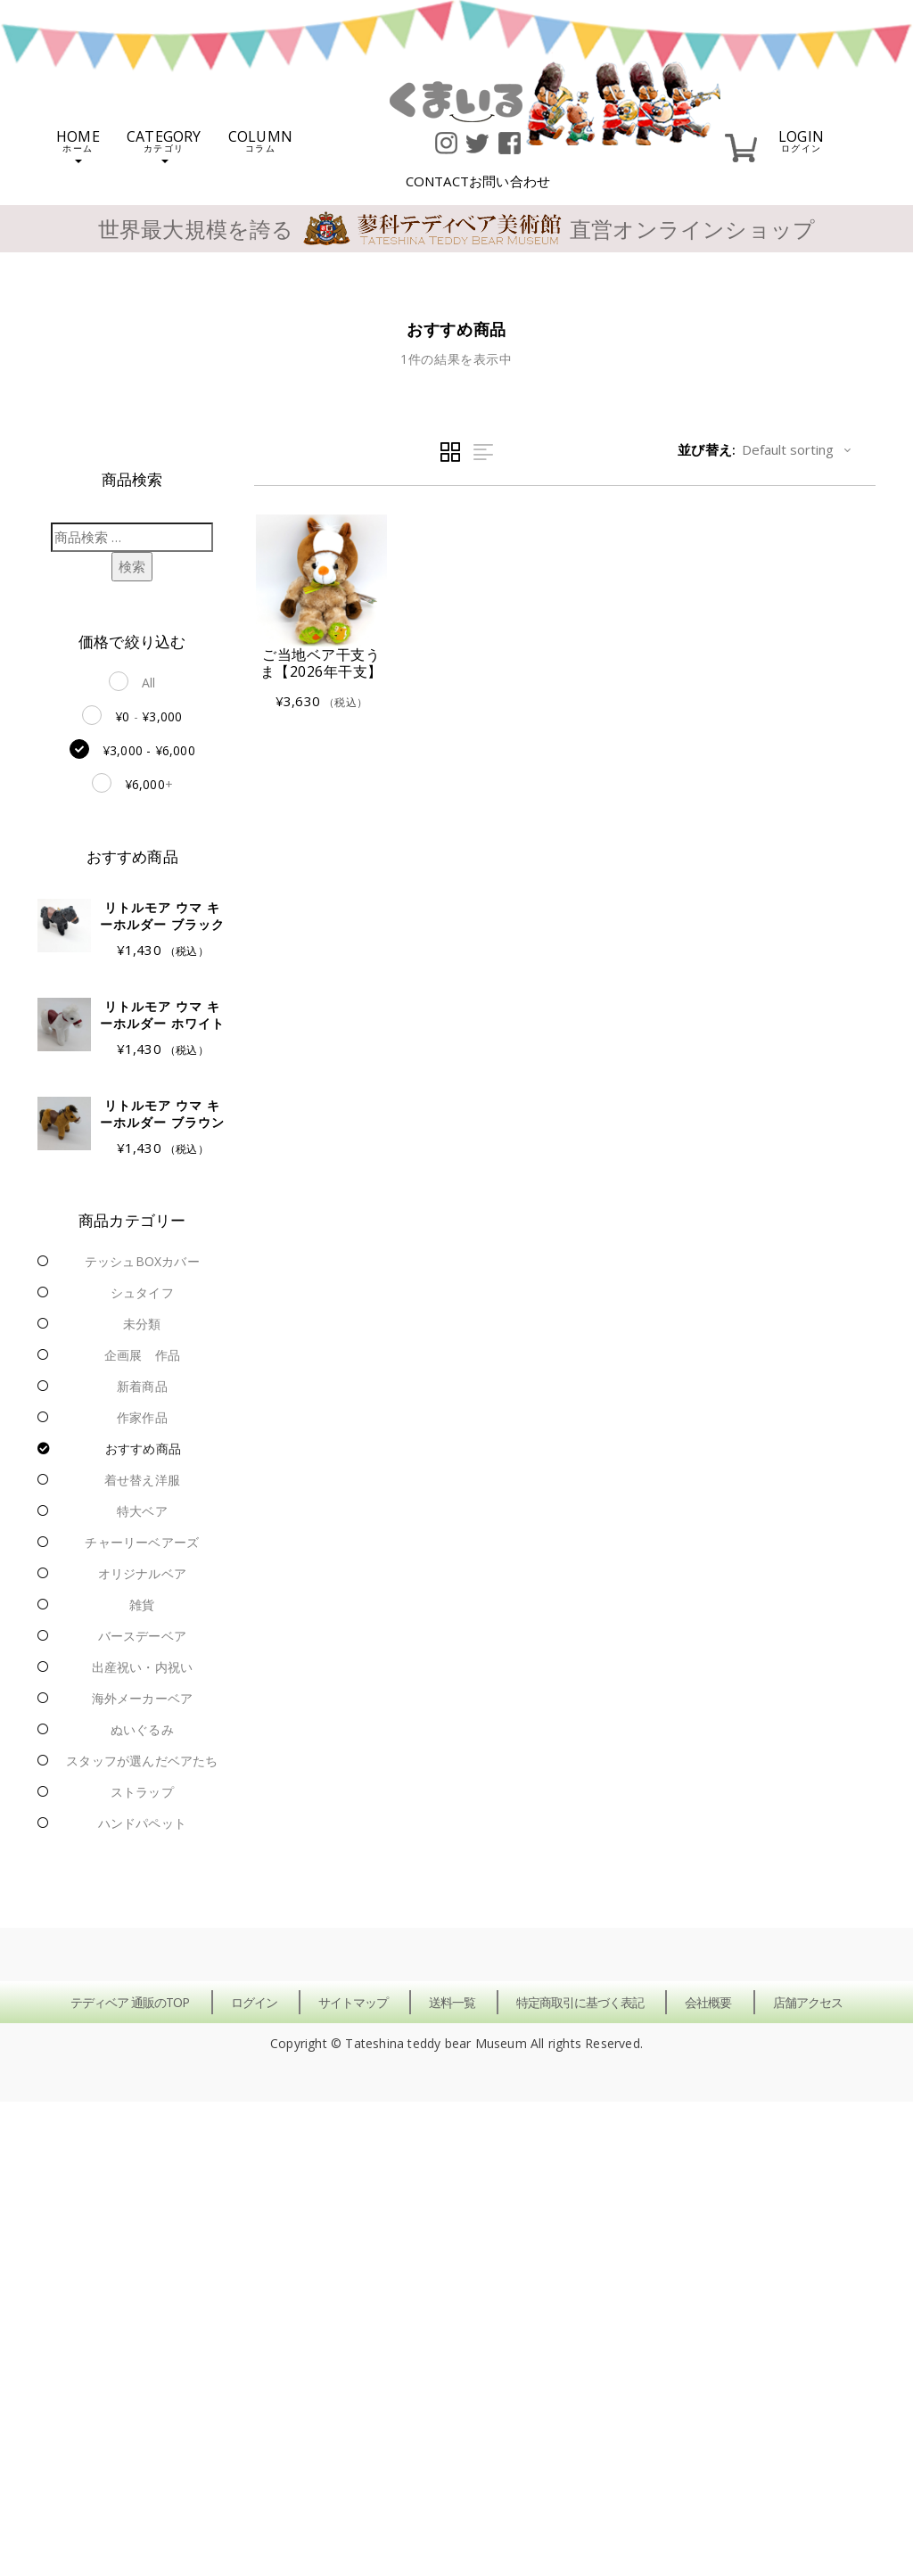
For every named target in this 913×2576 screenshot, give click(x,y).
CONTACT (478, 181)
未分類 (142, 1323)
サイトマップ (353, 2002)
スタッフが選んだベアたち (142, 1760)
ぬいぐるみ (142, 1729)
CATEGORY (164, 145)
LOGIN (801, 139)
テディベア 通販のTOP (129, 2002)
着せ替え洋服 (142, 1479)
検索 (132, 566)
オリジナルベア (142, 1573)
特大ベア (142, 1510)
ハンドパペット (142, 1823)
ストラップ (142, 1791)
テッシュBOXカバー (142, 1261)
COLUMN (260, 139)
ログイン (254, 2002)
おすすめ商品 (143, 1448)
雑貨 (141, 1604)
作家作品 (142, 1417)
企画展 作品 (142, 1354)
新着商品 (142, 1386)
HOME (78, 145)
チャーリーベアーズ (142, 1542)
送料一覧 (452, 2002)
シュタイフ (142, 1292)
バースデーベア (142, 1635)
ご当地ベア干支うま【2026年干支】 (321, 663)
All (149, 682)
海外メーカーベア (142, 1698)
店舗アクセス (808, 2002)
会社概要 (708, 2002)
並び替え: (707, 449)
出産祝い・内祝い (142, 1666)
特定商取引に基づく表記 (580, 2002)
